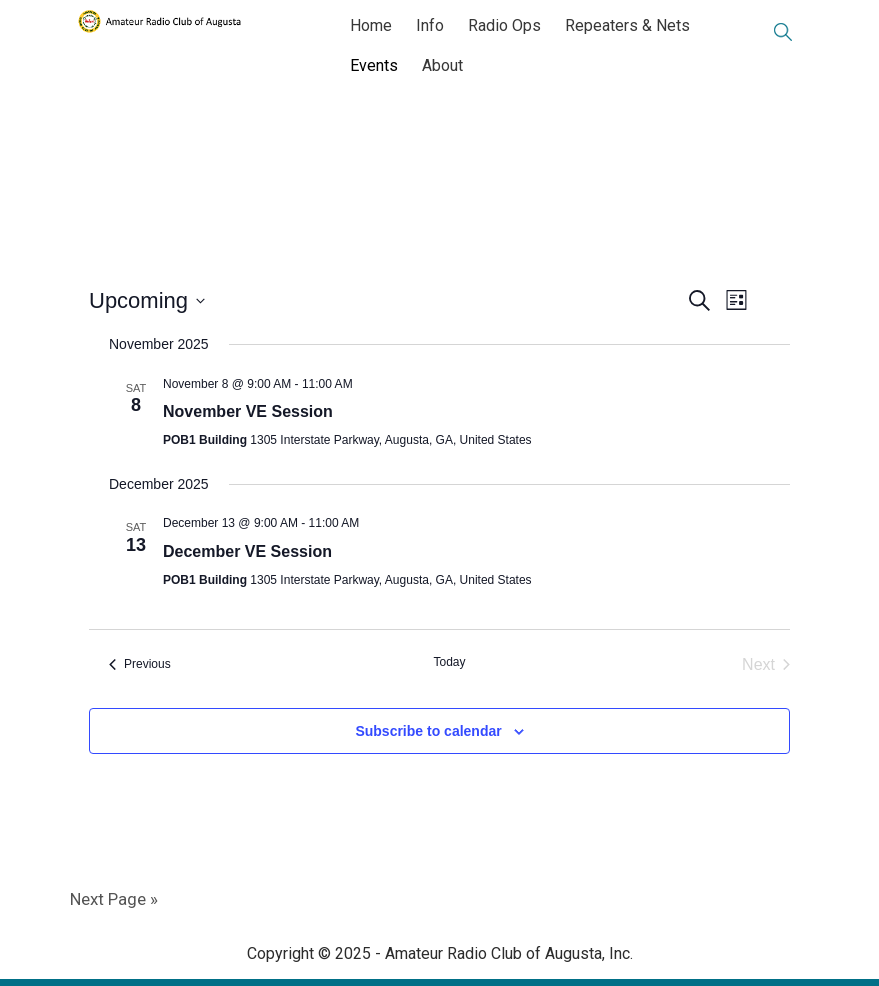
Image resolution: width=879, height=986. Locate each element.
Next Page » (114, 899)
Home (371, 25)
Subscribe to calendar (428, 731)
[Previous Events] (140, 665)
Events (374, 65)
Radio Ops (504, 25)
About (442, 65)
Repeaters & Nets (627, 25)
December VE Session (247, 551)
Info (430, 25)
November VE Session (248, 411)
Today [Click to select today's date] (449, 662)
